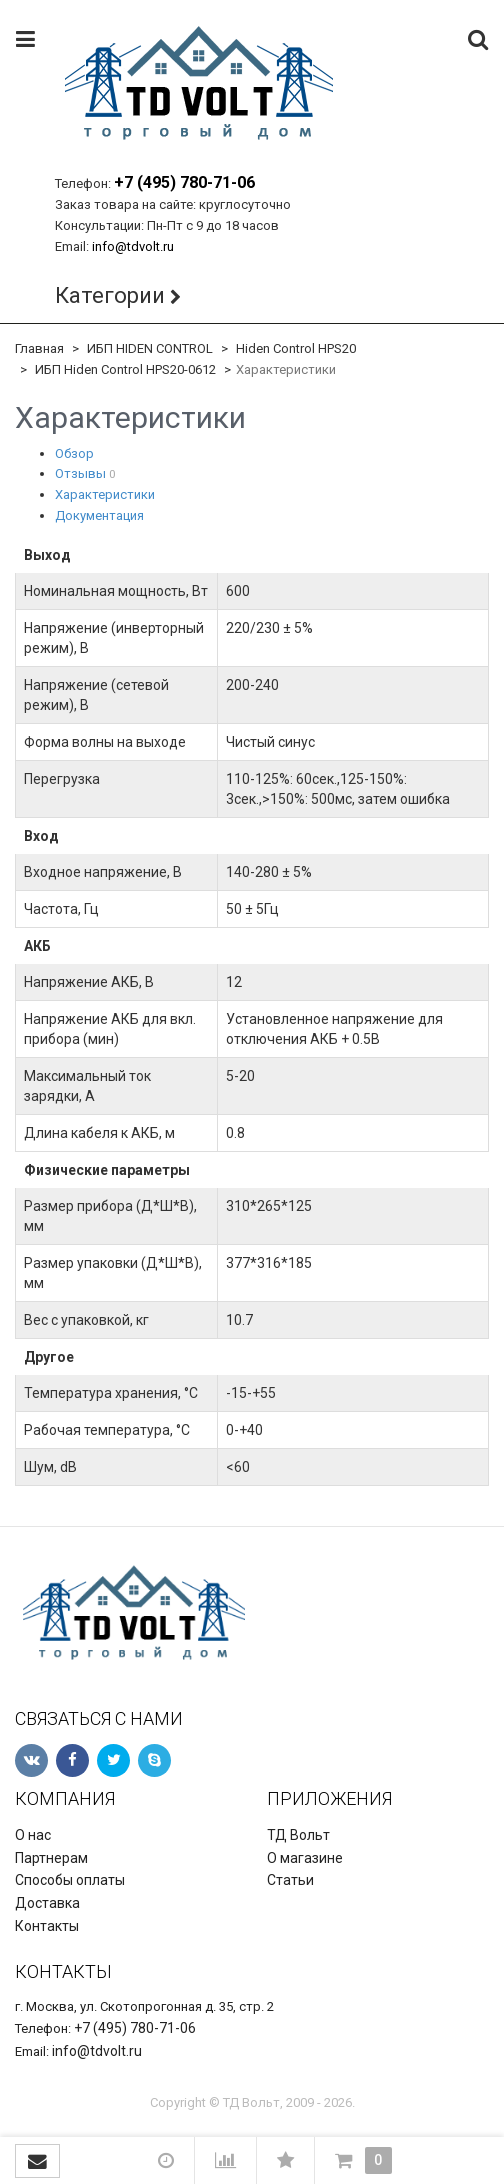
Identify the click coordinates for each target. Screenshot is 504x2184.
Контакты (47, 1926)
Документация (99, 515)
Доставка (47, 1903)
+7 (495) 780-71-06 (184, 182)
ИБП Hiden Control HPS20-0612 (125, 369)
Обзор (74, 453)
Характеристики (105, 494)
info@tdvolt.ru (133, 246)
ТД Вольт (298, 1835)
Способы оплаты (70, 1880)
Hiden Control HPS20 (296, 348)
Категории (110, 295)
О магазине (305, 1858)
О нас (33, 1835)
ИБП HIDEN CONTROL (150, 348)
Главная (39, 348)
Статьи (290, 1880)
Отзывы (80, 473)
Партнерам (51, 1858)
